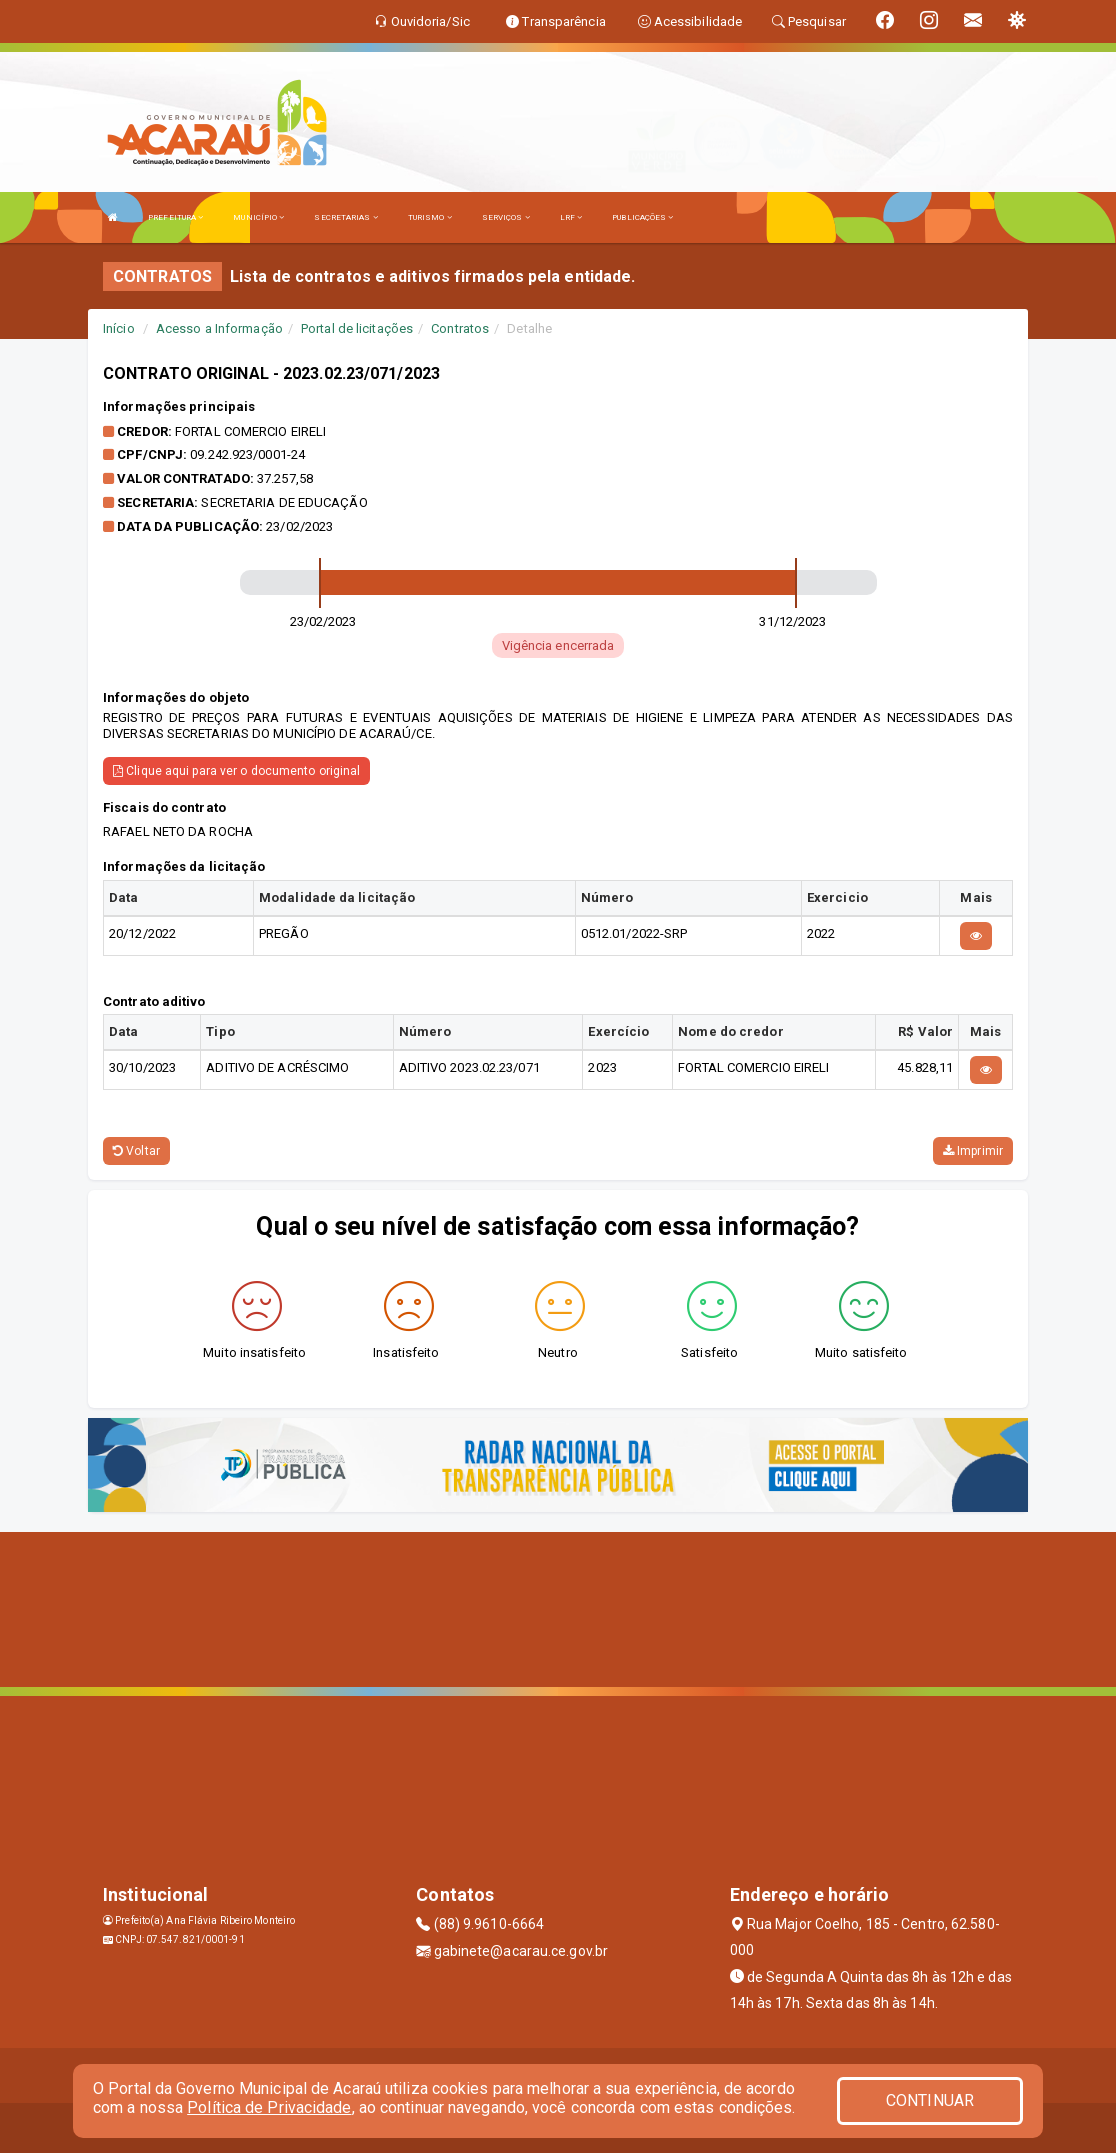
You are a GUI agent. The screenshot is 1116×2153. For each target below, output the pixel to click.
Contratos (460, 328)
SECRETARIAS (345, 217)
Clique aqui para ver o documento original (236, 771)
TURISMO (430, 217)
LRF (571, 217)
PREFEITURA (175, 217)
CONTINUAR (930, 2100)
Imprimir (973, 1151)
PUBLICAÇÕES (642, 217)
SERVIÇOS (506, 217)
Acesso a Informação (219, 328)
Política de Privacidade (269, 2107)
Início (119, 328)
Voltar (136, 1151)
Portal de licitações (357, 328)
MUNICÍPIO (258, 217)
